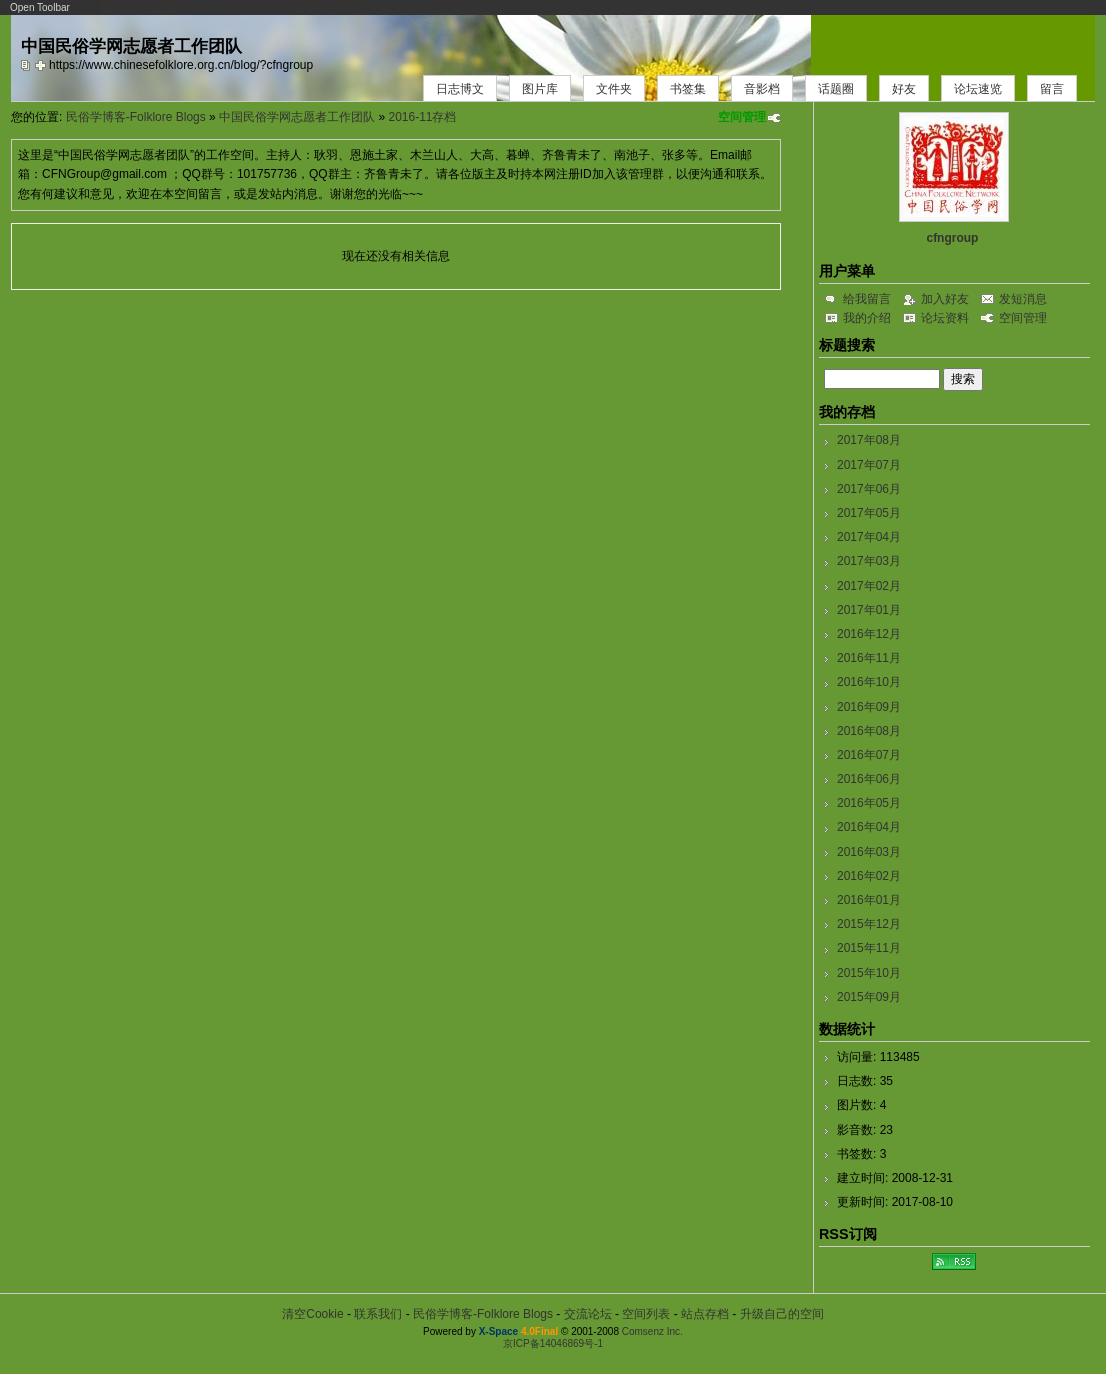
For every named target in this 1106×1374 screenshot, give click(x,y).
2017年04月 (869, 537)
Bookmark (42, 65)
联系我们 (378, 1314)
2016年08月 (869, 731)
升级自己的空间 (782, 1314)
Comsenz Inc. (652, 1331)
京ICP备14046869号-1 (553, 1343)
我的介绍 (867, 318)
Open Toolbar (40, 7)
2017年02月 (869, 586)
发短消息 (1023, 299)
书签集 (688, 89)
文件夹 (614, 89)
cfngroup (952, 238)
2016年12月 (869, 634)
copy (28, 65)
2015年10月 (869, 973)
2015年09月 (869, 997)
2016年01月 (869, 900)
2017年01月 (869, 610)
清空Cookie (312, 1314)
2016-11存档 (422, 117)
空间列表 (646, 1314)
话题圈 (836, 89)
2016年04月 (869, 827)
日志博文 (460, 89)
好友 (904, 89)
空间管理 (742, 117)
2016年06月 (869, 779)
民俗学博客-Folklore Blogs (136, 117)
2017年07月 (869, 465)
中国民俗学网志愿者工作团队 (297, 117)
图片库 (540, 89)
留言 (1052, 89)
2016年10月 (869, 682)
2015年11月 (869, 948)
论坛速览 (978, 89)
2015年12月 (869, 924)
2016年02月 (869, 876)
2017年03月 (869, 561)
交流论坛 (588, 1314)
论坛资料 (945, 318)
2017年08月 (869, 440)
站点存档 (705, 1314)
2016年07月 (869, 755)
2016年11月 (869, 658)
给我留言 (867, 299)
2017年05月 (869, 513)
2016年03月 (869, 852)
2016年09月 (869, 707)
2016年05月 (869, 803)
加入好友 (945, 299)
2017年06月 (869, 489)
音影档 (762, 89)
